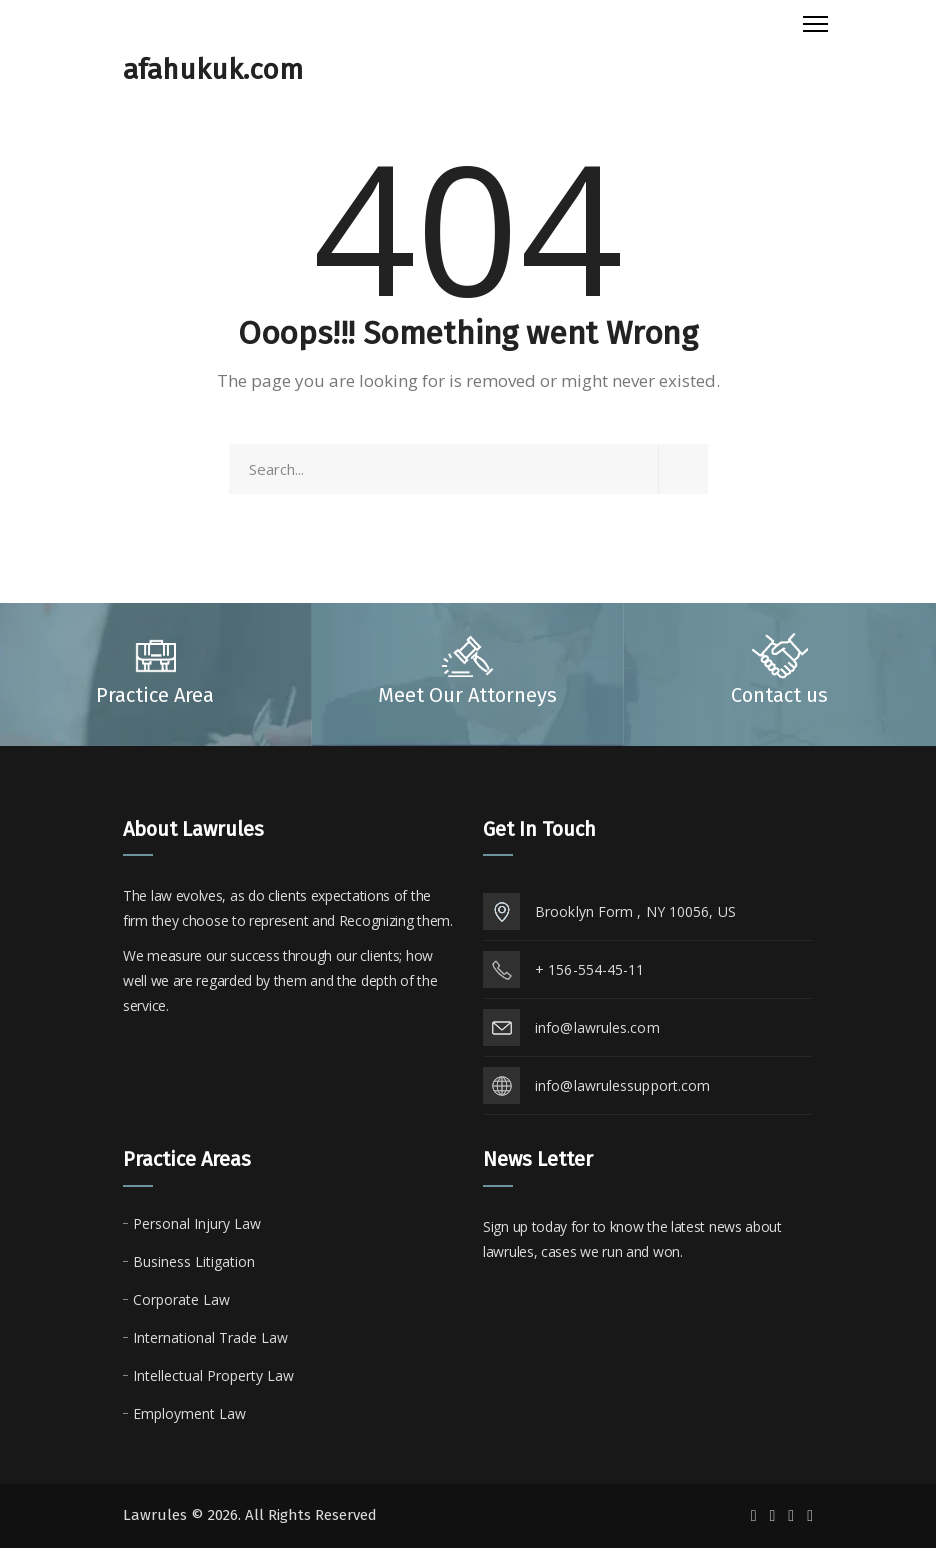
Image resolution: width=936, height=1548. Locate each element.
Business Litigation (194, 1261)
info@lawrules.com (597, 1027)
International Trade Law (210, 1337)
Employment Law (189, 1413)
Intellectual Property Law (213, 1375)
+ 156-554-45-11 (590, 969)
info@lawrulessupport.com (622, 1085)
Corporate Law (181, 1299)
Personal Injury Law (197, 1223)
